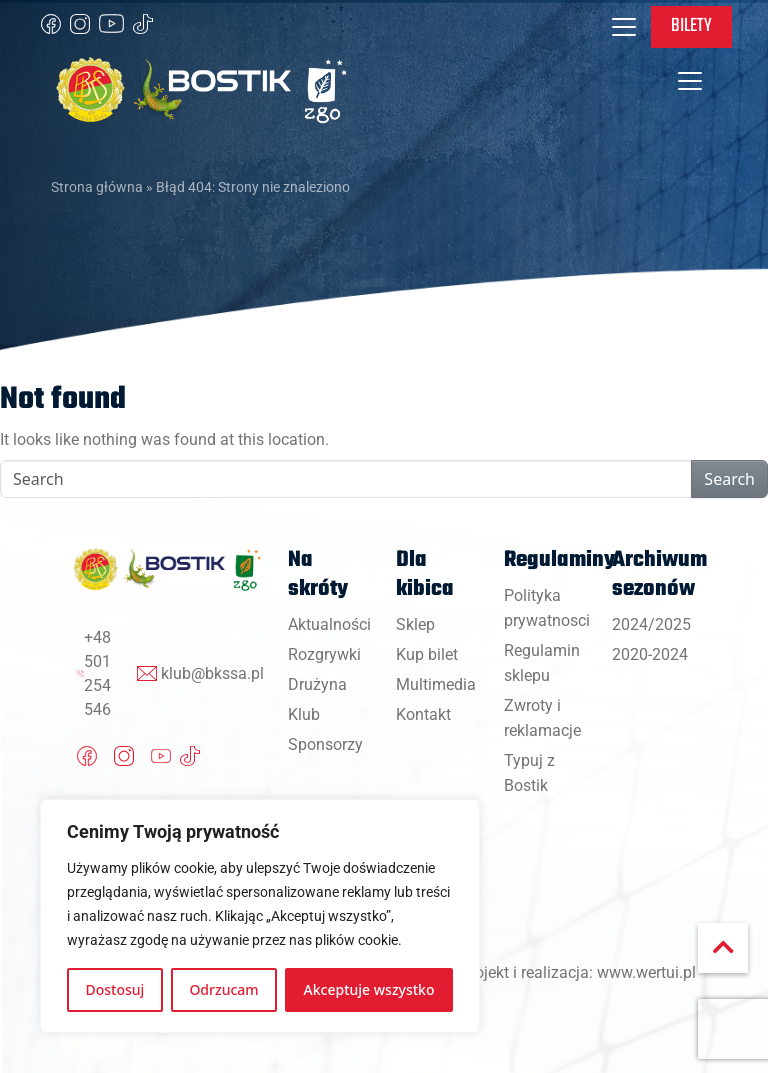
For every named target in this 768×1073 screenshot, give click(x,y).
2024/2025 (651, 624)
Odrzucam (223, 989)
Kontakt (423, 714)
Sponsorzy (325, 744)
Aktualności (329, 624)
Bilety (691, 26)
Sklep (415, 624)
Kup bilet (427, 654)
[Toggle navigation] (624, 27)
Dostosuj (115, 989)
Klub (304, 714)
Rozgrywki (324, 654)
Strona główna (97, 187)
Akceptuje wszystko (369, 989)
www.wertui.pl (646, 972)
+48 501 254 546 (97, 673)
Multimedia (436, 684)
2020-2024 (650, 654)
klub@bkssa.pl (212, 673)
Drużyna (317, 684)
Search (729, 479)
